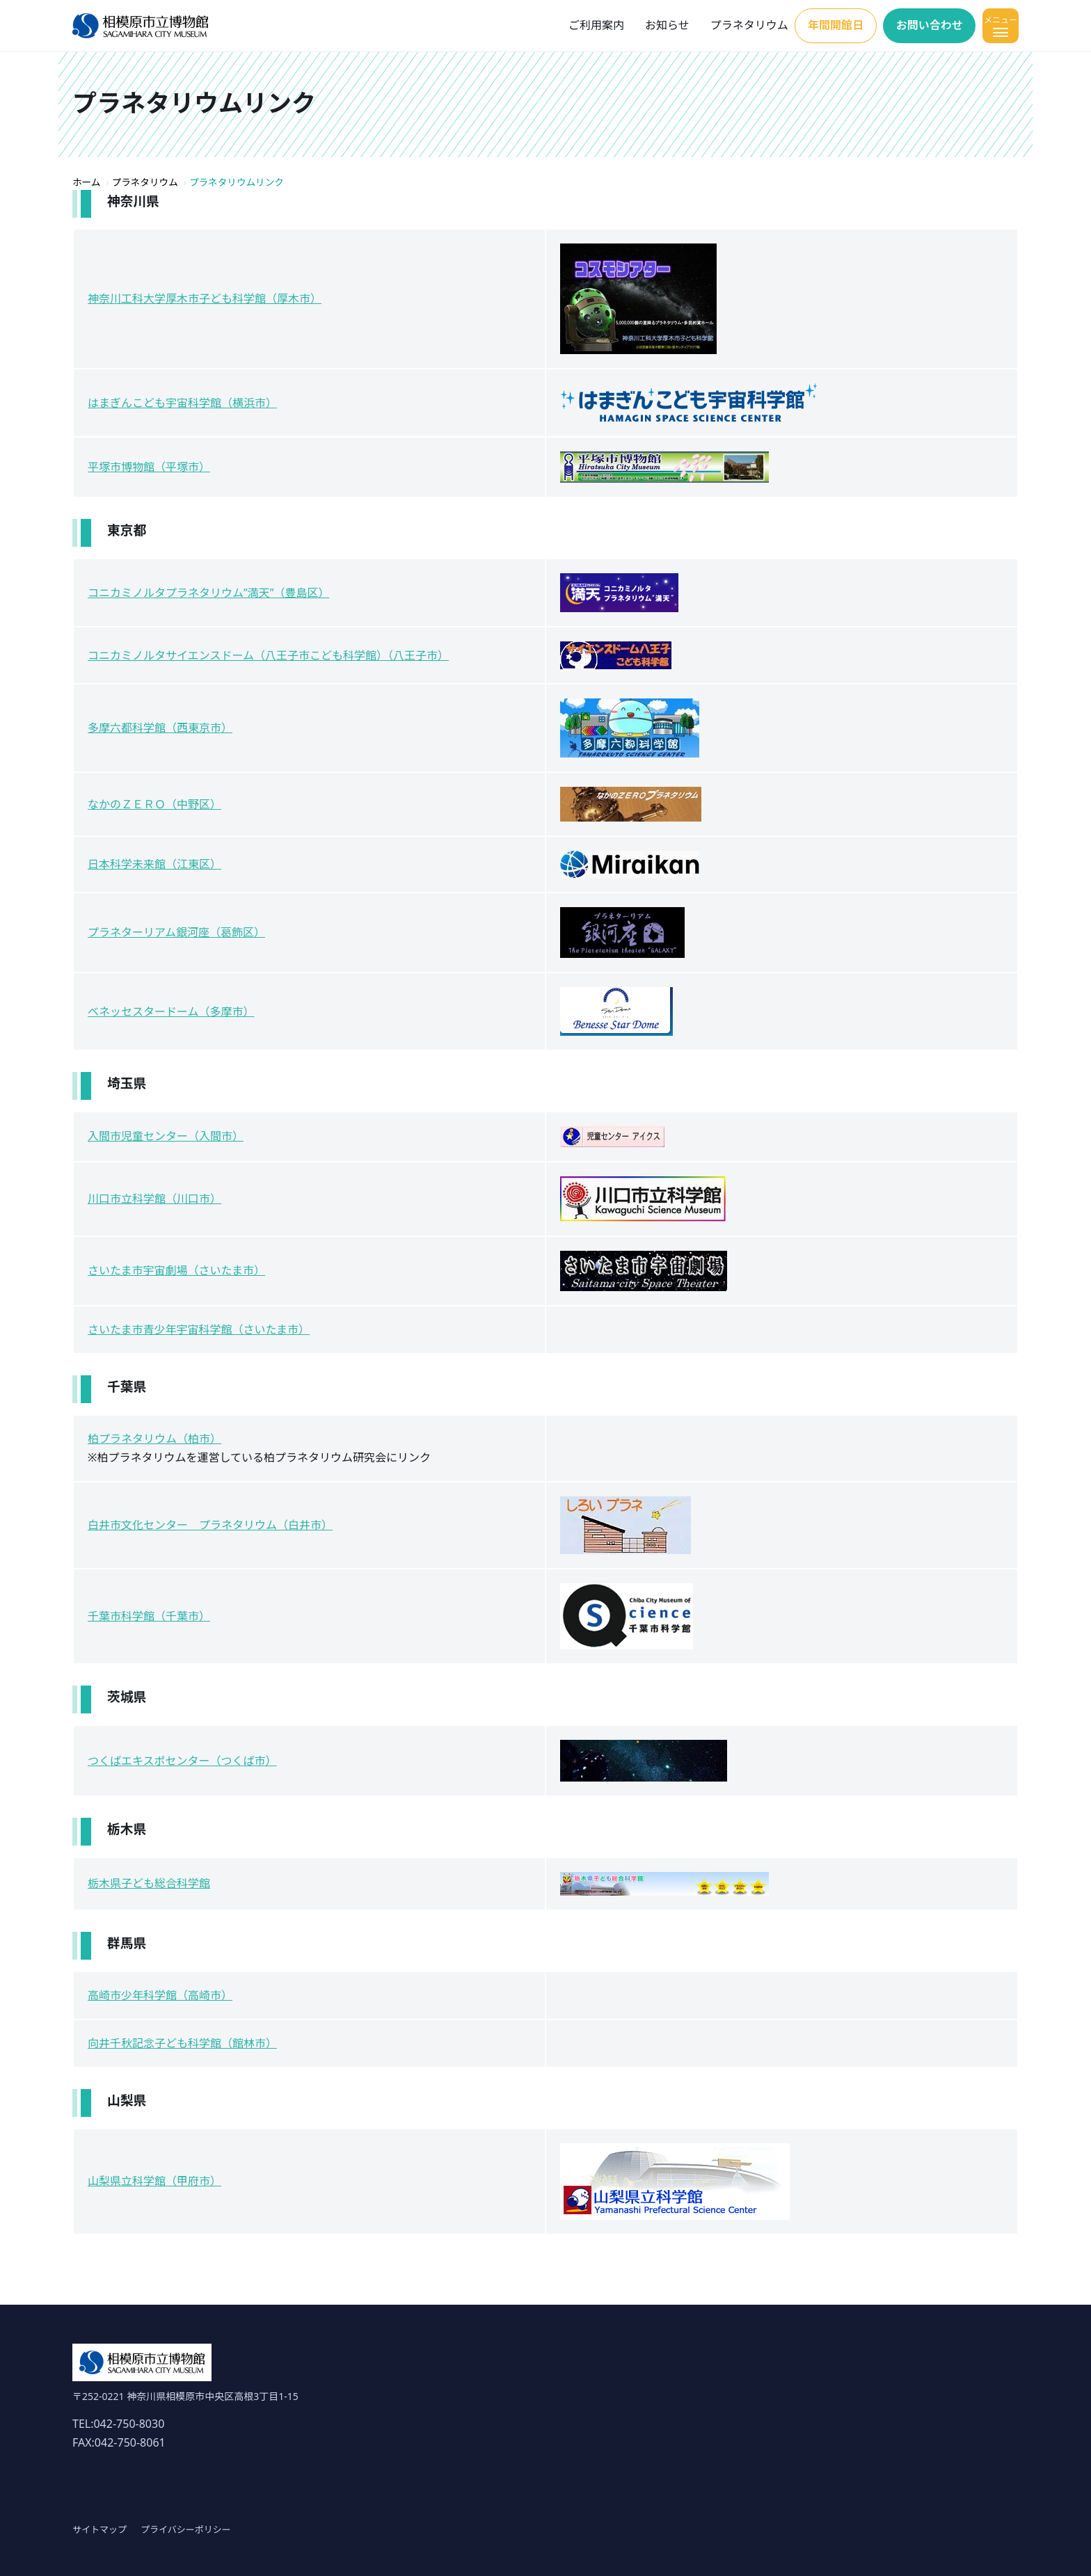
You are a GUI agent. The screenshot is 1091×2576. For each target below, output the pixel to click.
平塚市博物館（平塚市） (149, 466)
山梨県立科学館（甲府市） (154, 2181)
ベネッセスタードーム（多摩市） (171, 1011)
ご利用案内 (596, 25)
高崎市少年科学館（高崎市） (160, 1995)
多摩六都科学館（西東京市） (160, 727)
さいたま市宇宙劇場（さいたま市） (176, 1270)
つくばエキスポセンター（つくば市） (182, 1760)
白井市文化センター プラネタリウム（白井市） (210, 1525)
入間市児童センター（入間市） (166, 1136)
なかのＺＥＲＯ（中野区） (154, 804)
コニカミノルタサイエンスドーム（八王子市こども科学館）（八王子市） (268, 655)
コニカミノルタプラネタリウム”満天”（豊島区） (209, 592)
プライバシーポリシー (186, 2529)
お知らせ (667, 25)
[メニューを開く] (1000, 25)
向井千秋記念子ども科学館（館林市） (182, 2043)
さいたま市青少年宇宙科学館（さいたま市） (199, 1329)
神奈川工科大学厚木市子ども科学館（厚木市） (204, 298)
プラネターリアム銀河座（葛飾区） (176, 932)
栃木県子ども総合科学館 (149, 1883)
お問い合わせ (929, 25)
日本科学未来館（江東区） (154, 864)
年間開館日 (835, 25)
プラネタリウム (749, 25)
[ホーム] (140, 26)
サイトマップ (99, 2529)
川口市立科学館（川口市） (154, 1198)
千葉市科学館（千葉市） (149, 1616)
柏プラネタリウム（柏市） (154, 1438)
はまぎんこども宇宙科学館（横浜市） (182, 402)
